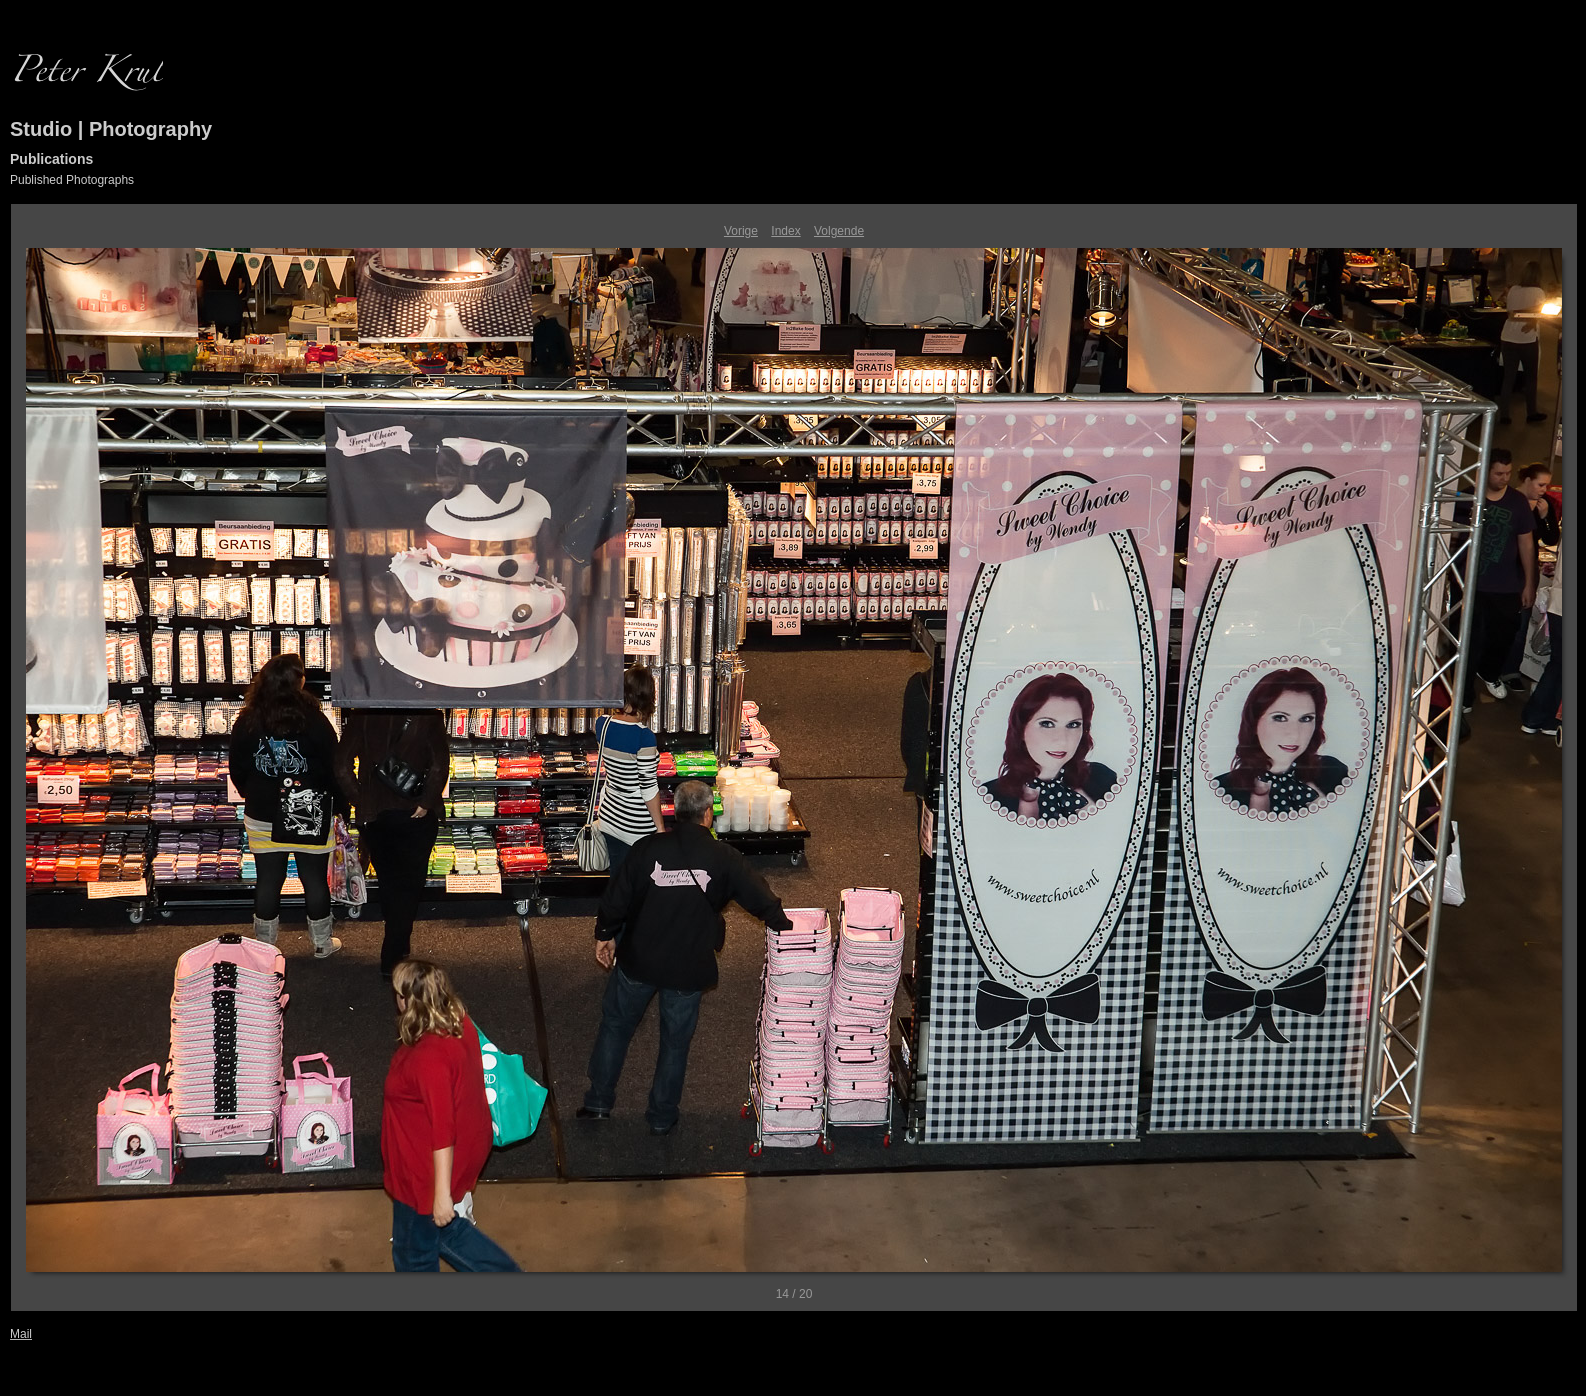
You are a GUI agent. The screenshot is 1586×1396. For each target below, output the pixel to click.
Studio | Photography (111, 129)
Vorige (741, 231)
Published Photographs (72, 180)
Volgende (839, 231)
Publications (51, 159)
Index (785, 231)
